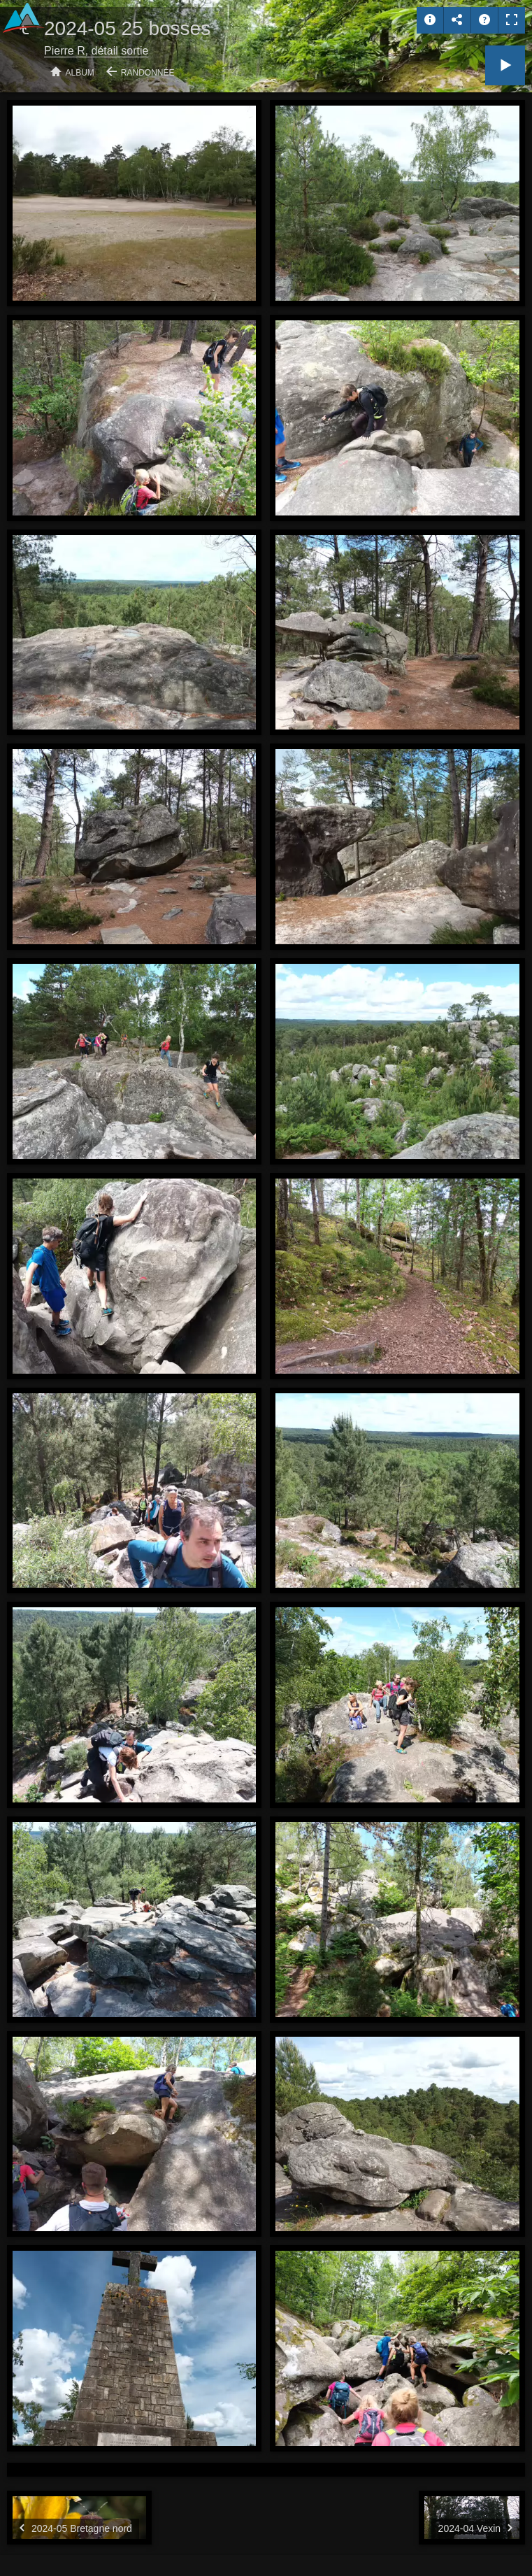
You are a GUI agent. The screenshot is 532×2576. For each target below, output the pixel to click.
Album (80, 73)
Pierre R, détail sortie (96, 51)
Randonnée (148, 73)
